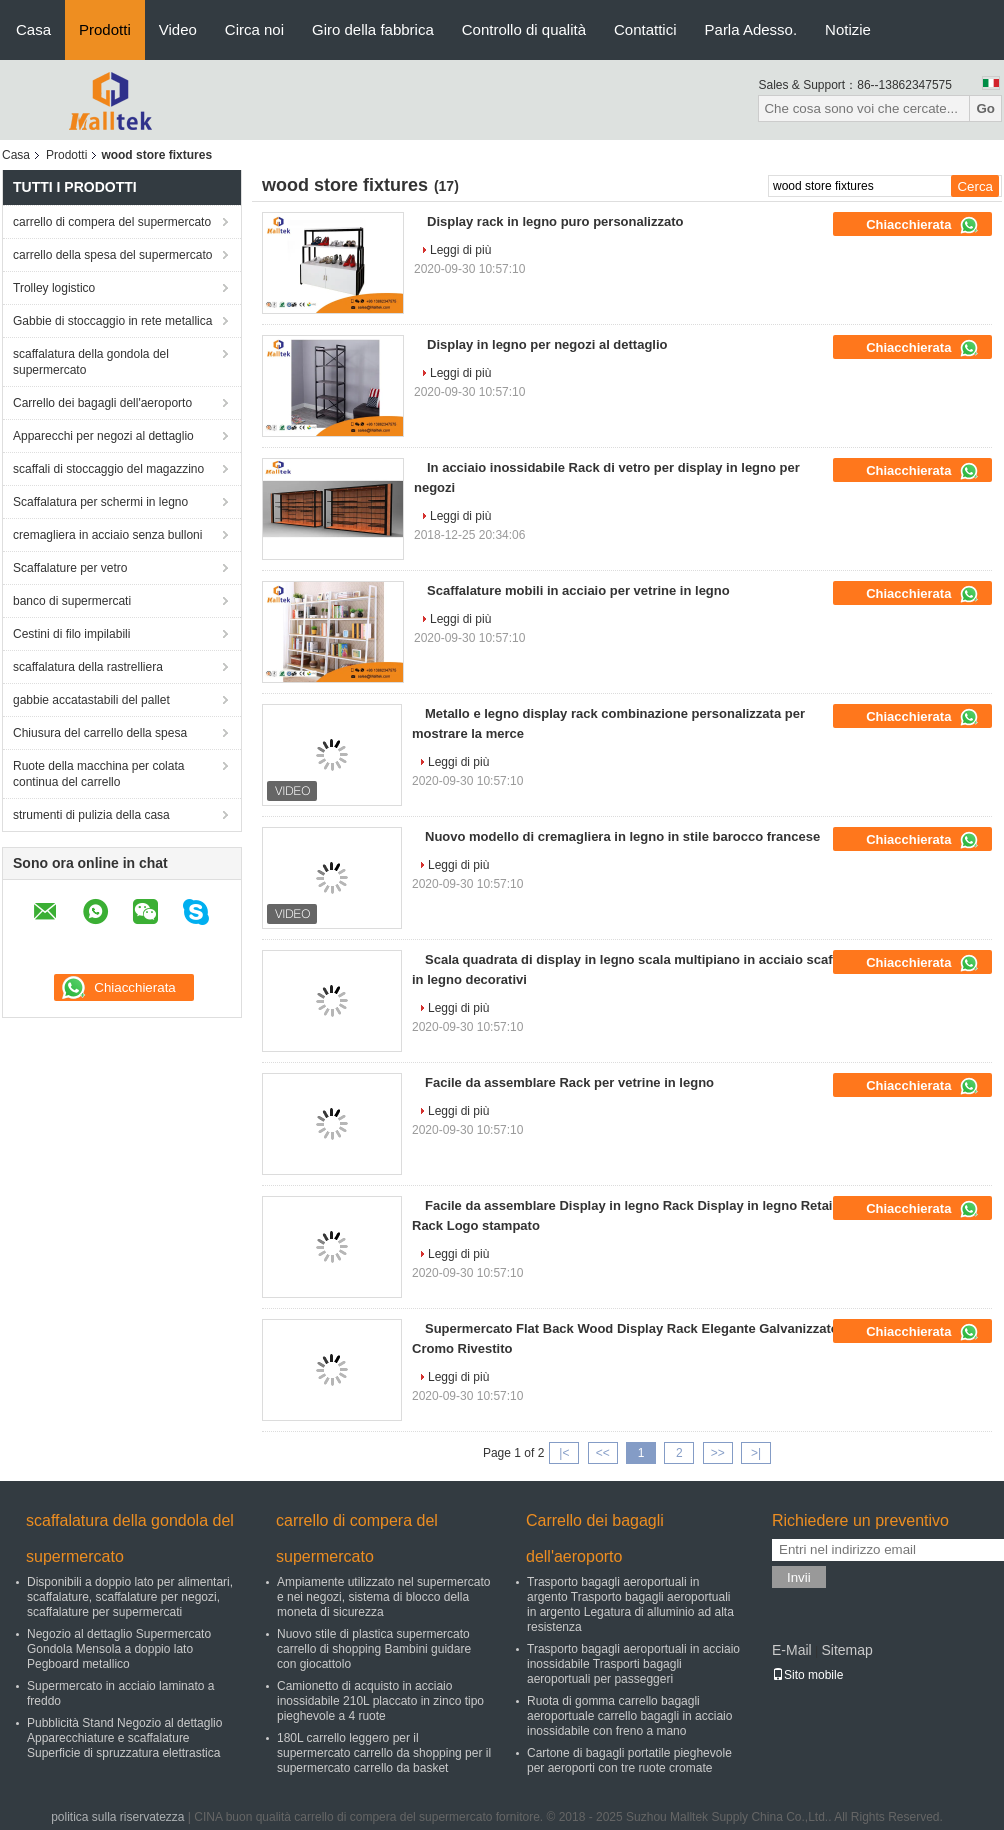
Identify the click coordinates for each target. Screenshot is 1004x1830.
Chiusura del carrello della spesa (100, 733)
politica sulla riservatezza (117, 1817)
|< (564, 1453)
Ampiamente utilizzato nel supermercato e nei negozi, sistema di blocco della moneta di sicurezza (383, 1597)
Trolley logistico (54, 288)
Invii (799, 1577)
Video (178, 29)
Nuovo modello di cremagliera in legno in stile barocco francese (622, 836)
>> (718, 1453)
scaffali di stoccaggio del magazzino (108, 469)
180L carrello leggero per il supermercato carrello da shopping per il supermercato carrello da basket (384, 1753)
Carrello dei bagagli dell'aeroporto (102, 403)
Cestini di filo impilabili (71, 634)
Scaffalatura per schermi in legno (100, 502)
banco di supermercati (72, 601)
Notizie (848, 29)
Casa (33, 29)
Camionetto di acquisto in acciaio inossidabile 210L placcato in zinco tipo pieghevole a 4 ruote (380, 1701)
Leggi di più (460, 250)
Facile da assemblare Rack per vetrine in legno (569, 1082)
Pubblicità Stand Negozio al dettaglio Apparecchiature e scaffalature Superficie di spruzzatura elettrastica (124, 1738)
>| (756, 1453)
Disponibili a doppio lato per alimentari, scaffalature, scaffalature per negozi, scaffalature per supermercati (130, 1597)
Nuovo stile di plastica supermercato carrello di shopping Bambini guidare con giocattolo (374, 1649)
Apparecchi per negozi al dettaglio (103, 436)
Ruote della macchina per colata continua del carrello (98, 774)
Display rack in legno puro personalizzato (555, 221)
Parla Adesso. (751, 29)
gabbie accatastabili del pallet (91, 700)
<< (603, 1453)
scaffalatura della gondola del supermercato (91, 362)
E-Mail (792, 1650)
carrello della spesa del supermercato (112, 255)
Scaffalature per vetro (70, 568)
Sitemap (846, 1650)
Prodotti (105, 29)
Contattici (645, 29)
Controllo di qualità (524, 29)
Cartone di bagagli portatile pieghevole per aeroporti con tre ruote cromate (629, 1760)
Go (985, 108)
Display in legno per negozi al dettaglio (547, 344)
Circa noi (254, 29)
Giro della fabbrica (373, 29)
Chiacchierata (922, 225)
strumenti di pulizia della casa (91, 815)
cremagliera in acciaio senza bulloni (107, 535)
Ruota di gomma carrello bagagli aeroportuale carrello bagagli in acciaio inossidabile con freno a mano (629, 1716)
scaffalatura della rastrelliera (88, 667)
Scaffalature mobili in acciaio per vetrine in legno (578, 590)
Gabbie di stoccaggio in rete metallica (112, 321)
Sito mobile (807, 1675)
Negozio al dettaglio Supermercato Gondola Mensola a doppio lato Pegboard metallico (119, 1649)
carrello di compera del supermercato (112, 222)
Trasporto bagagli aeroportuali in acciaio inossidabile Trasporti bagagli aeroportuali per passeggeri (633, 1664)
